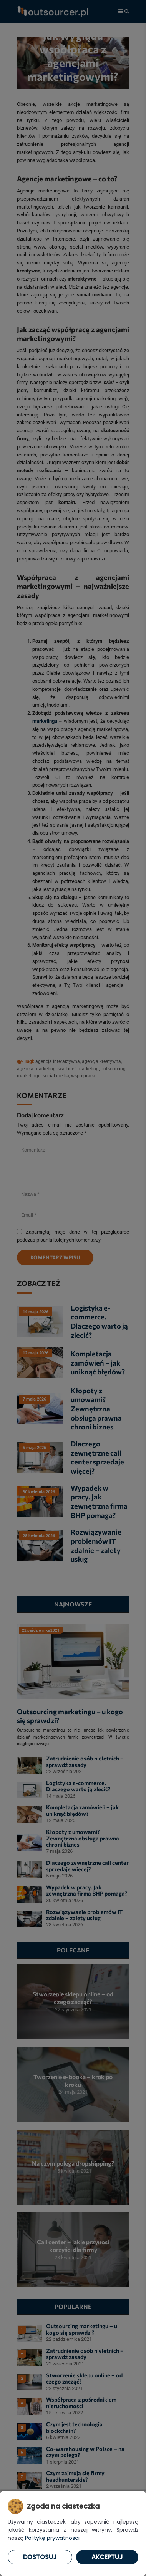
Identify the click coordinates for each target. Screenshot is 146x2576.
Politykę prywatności (52, 2538)
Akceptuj (107, 2557)
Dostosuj (40, 2557)
